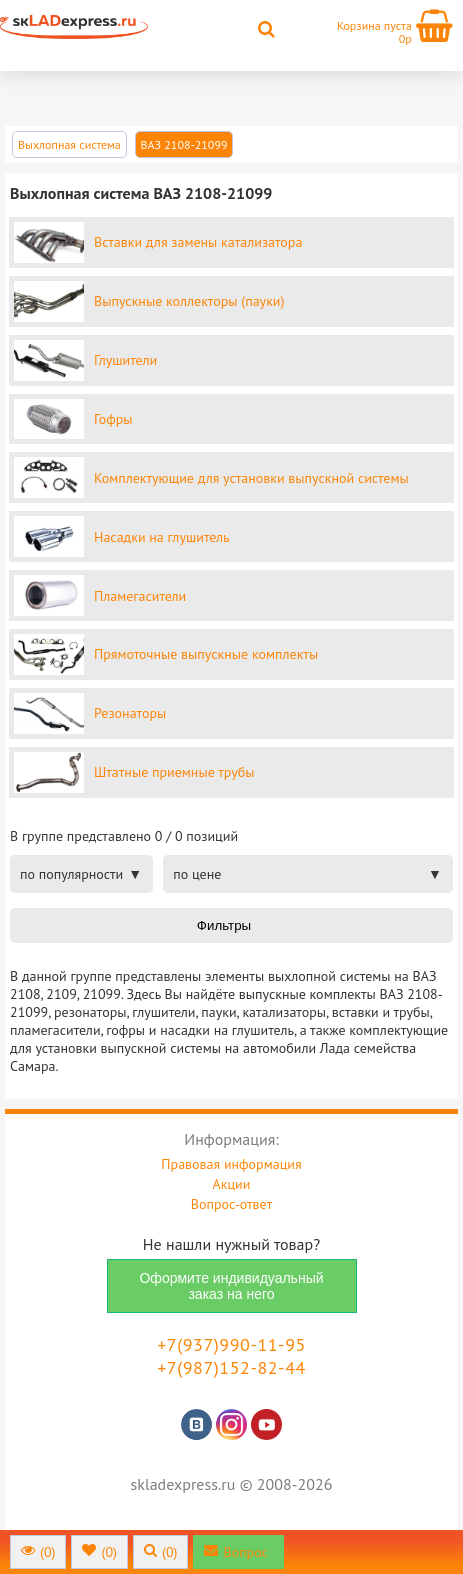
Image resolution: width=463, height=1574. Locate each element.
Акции (232, 1184)
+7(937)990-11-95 (231, 1344)
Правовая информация (231, 1164)
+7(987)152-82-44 (231, 1367)
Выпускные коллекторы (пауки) (189, 301)
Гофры (113, 419)
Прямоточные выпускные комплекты (206, 654)
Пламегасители (140, 596)
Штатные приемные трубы (174, 772)
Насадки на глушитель (162, 537)
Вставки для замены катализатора (198, 242)
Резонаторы (130, 713)
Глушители (125, 360)
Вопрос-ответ (231, 1204)
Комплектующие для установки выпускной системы (251, 478)
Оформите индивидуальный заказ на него (231, 1286)
